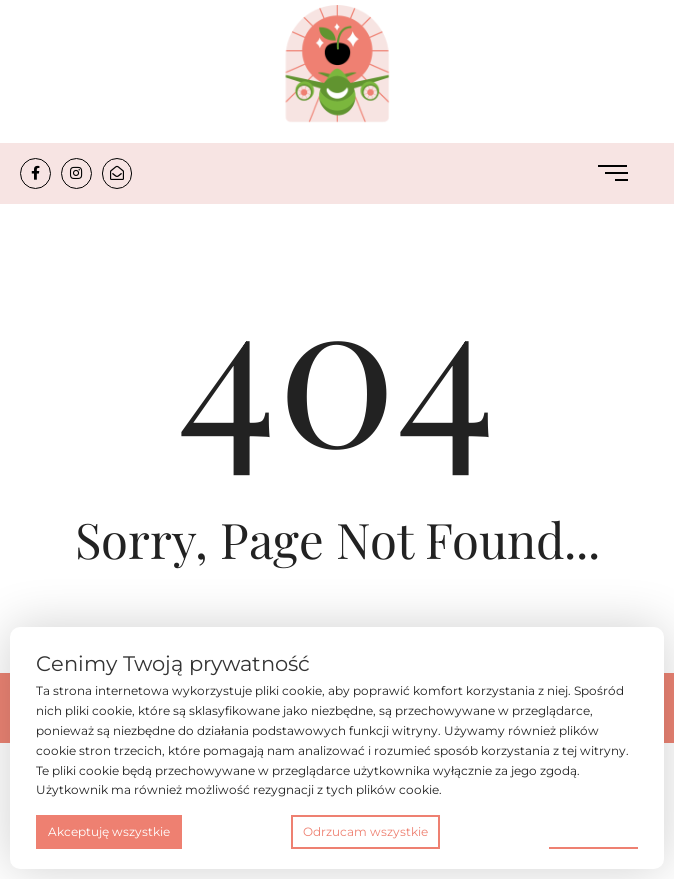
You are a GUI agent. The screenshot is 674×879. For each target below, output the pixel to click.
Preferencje (593, 830)
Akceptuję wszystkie (109, 831)
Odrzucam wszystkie (365, 831)
